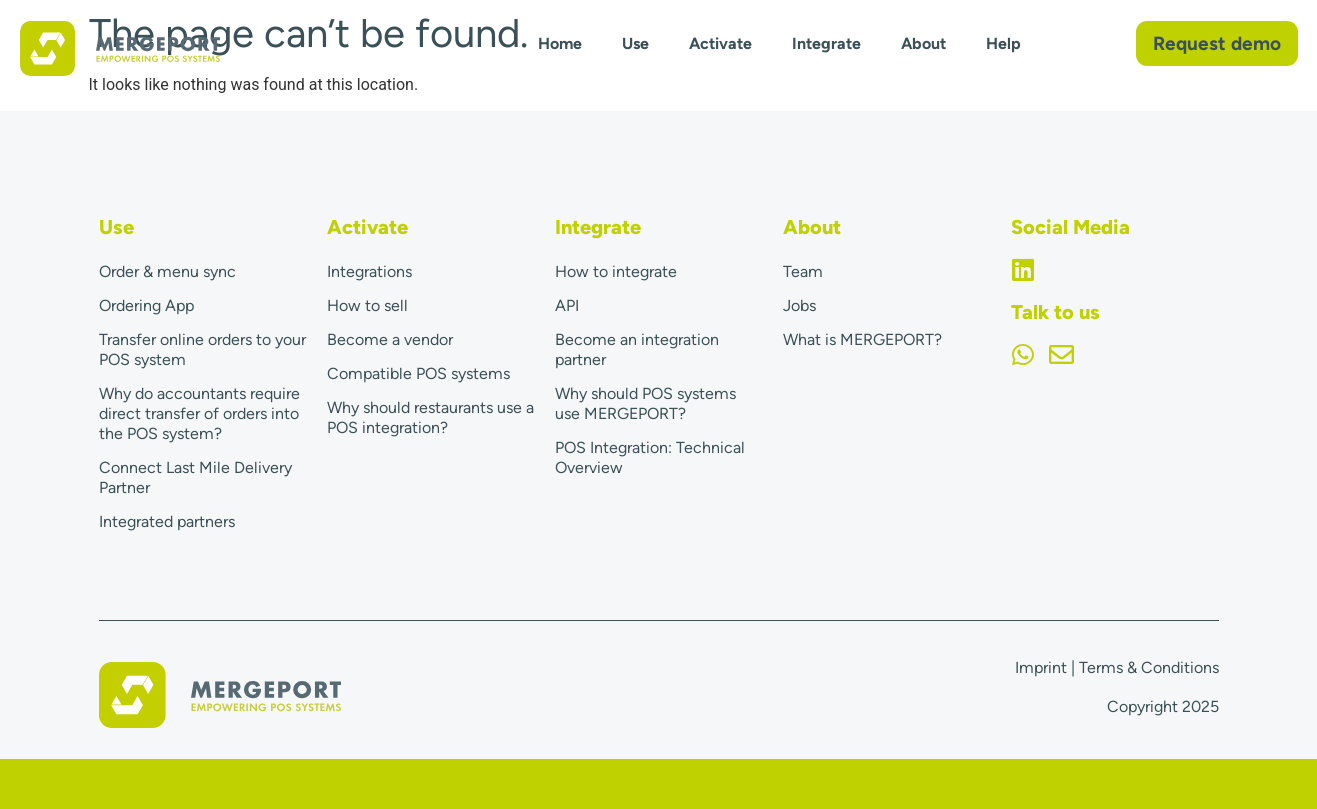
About (923, 43)
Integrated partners (167, 521)
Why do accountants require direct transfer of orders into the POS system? (199, 413)
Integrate (826, 43)
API (567, 305)
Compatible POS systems (418, 373)
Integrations (369, 271)
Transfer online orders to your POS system (202, 349)
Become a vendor (390, 339)
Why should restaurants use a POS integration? (430, 417)
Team (803, 271)
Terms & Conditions (1149, 667)
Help (1003, 43)
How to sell (367, 305)
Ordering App (146, 305)
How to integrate (616, 271)
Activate (720, 43)
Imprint (1041, 667)
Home (560, 43)
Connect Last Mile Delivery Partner (195, 477)
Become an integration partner (637, 349)
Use (635, 43)
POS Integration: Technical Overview (650, 457)
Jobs (799, 305)
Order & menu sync (167, 271)
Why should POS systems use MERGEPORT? (645, 403)
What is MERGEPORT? (862, 339)
